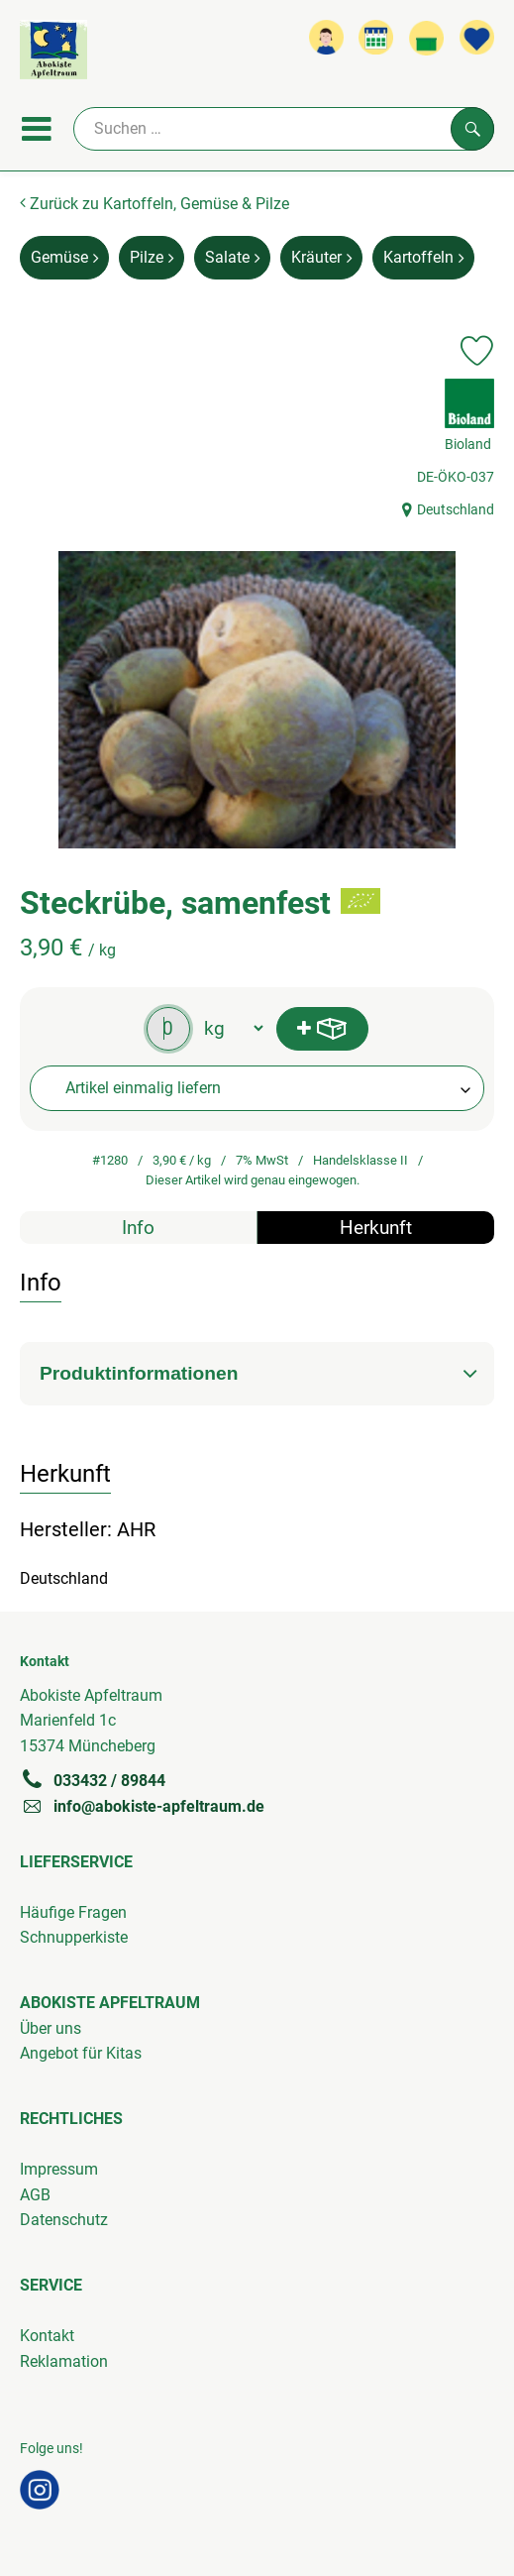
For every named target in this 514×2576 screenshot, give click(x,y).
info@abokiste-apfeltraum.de (142, 1806)
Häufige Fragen (73, 1912)
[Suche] (283, 129)
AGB (35, 2194)
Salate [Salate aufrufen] (232, 257)
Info (138, 1227)
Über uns (50, 2028)
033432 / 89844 (92, 1780)
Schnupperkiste (74, 1937)
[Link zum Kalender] (376, 37)
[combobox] (257, 1088)
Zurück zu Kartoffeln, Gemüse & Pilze (154, 203)
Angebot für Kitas (81, 2053)
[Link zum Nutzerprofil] (326, 37)
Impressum (59, 2169)
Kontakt (47, 2335)
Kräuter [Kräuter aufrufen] (321, 257)
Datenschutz (64, 2219)
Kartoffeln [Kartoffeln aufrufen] (423, 257)
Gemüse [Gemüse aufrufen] (64, 257)
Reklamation (64, 2361)
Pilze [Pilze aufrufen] (151, 257)
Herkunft (376, 1227)
